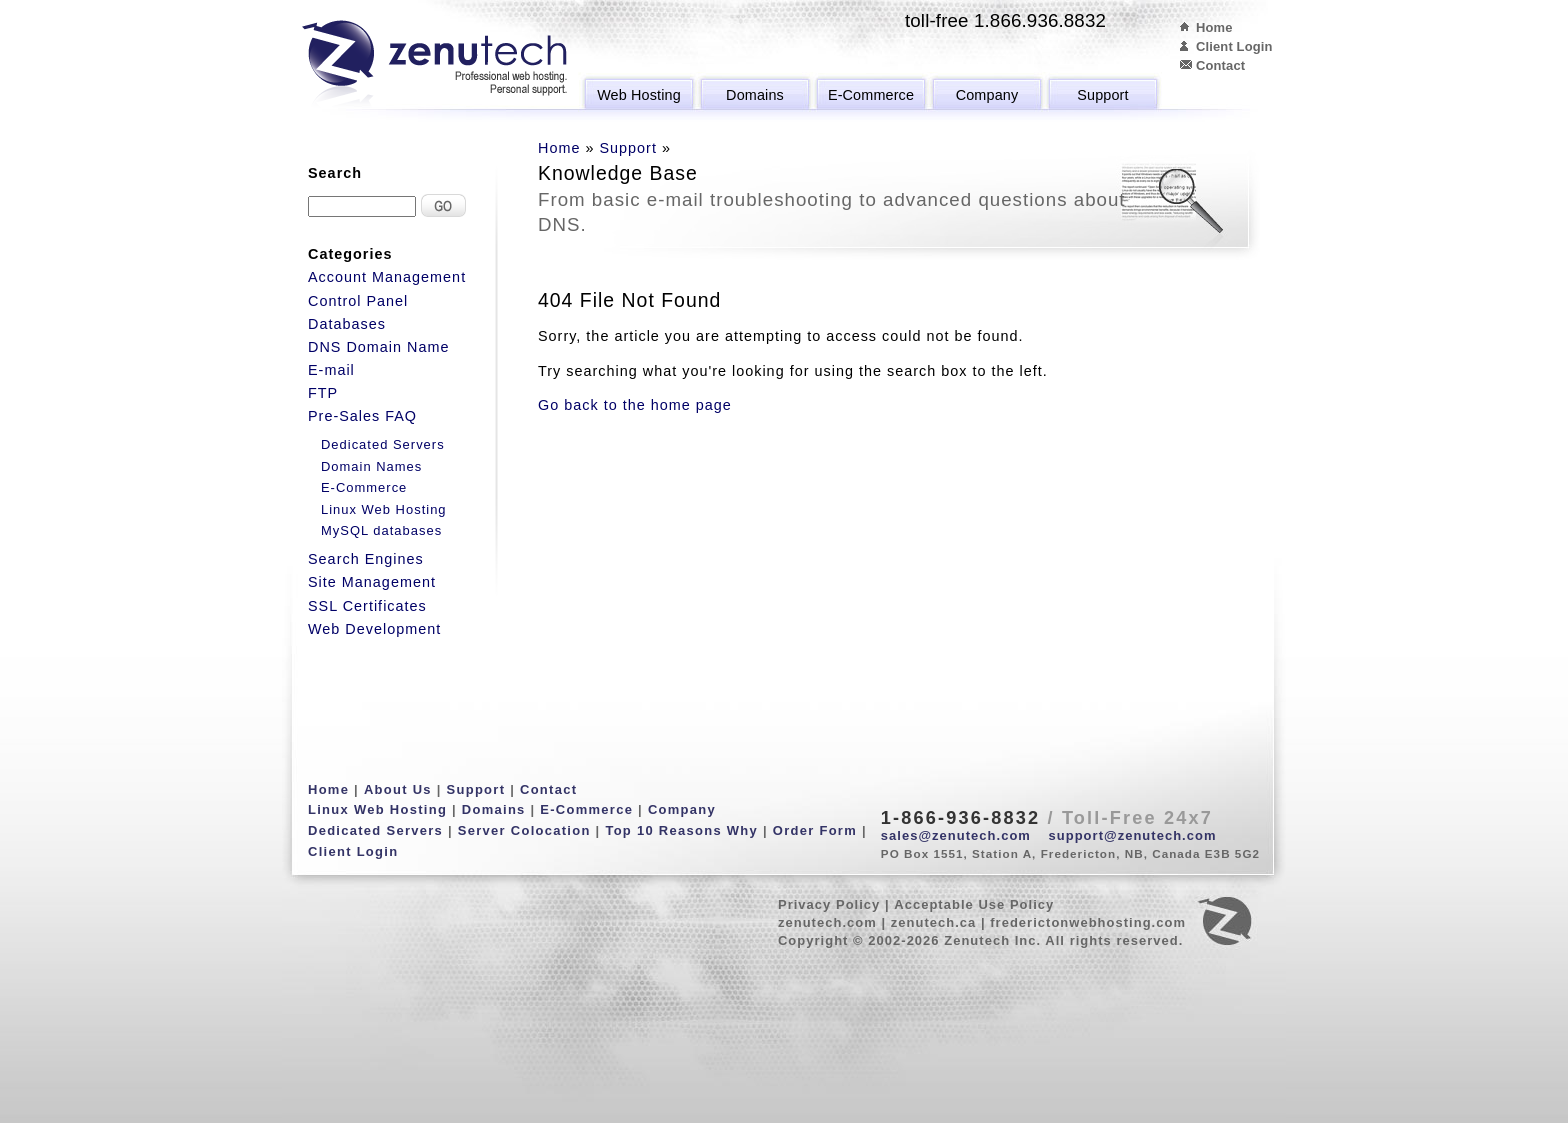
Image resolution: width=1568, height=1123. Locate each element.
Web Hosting (639, 95)
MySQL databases (381, 530)
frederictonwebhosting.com (1088, 922)
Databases (347, 324)
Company (987, 95)
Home (1214, 27)
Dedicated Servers (383, 444)
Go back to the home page (635, 405)
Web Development (374, 629)
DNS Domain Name (378, 347)
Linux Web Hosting (384, 509)
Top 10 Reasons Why (681, 830)
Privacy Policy (829, 904)
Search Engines (366, 559)
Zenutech (434, 65)
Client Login (1234, 46)
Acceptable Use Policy (974, 904)
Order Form (815, 830)
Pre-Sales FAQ (362, 416)
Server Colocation (524, 830)
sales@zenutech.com (956, 835)
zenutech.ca (934, 922)
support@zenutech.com (1133, 835)
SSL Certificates (367, 606)
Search (335, 173)
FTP (323, 393)
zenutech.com (827, 922)
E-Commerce (871, 95)
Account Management (387, 277)
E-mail (331, 370)
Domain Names (371, 466)
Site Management (372, 582)
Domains (755, 95)
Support (1102, 95)
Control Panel (358, 301)
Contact (1220, 65)
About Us (398, 789)
